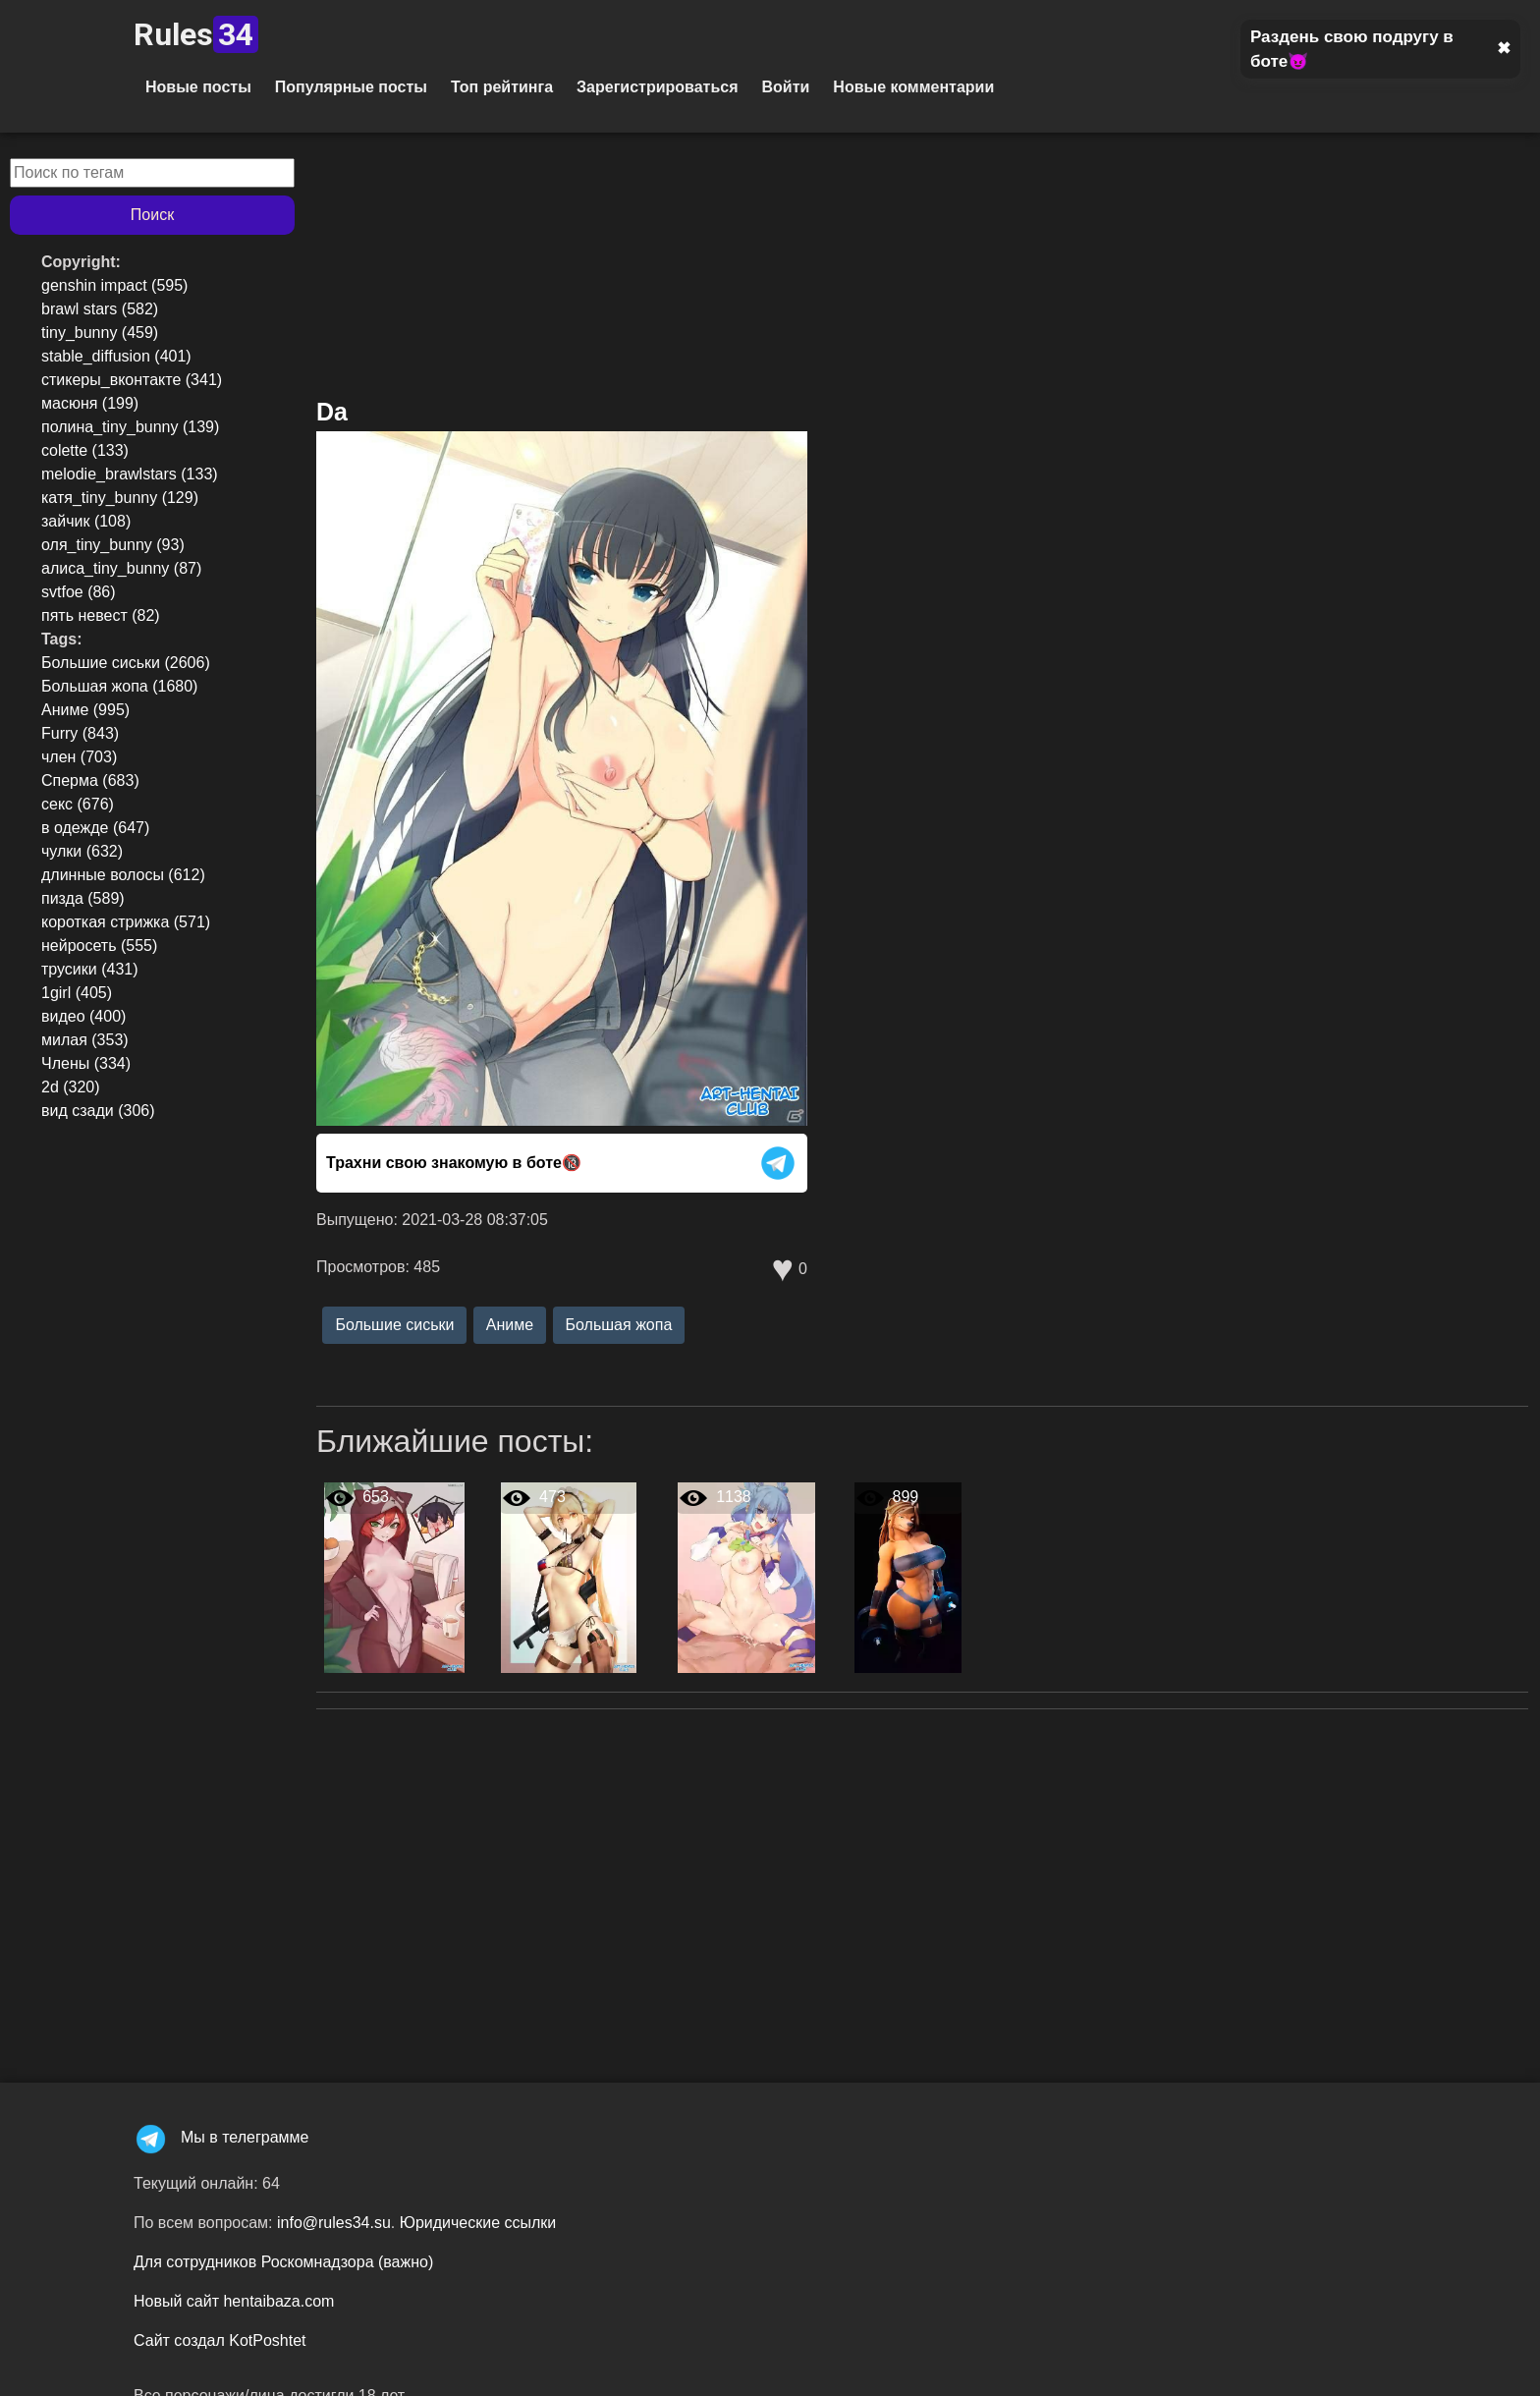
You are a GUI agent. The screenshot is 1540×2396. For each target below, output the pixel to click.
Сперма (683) (90, 780)
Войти (785, 87)
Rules (196, 34)
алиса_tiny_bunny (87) (121, 568)
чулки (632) (82, 851)
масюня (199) (89, 403)
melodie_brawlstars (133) (129, 474)
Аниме (509, 1324)
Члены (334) (86, 1063)
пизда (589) (83, 898)
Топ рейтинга (502, 87)
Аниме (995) (85, 709)
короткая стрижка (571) (125, 922)
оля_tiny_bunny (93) (113, 544)
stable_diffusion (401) (116, 356)
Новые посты (198, 87)
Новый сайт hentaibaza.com (234, 2301)
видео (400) (83, 1016)
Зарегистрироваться (657, 87)
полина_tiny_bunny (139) (130, 426)
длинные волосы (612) (123, 874)
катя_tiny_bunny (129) (119, 497)
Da (332, 411)
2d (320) (70, 1087)
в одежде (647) (95, 827)
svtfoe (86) (78, 592)
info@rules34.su (334, 2222)
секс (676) (77, 804)
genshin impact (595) (114, 285)
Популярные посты (351, 87)
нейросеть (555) (99, 945)
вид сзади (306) (98, 1110)
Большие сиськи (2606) (125, 662)
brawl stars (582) (99, 309)
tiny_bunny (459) (99, 332)
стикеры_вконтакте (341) (131, 379)
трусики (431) (89, 969)
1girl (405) (76, 992)
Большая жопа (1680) (119, 686)
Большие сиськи (394, 1324)
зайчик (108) (86, 521)
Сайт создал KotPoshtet (220, 2340)
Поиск (152, 214)
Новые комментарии (913, 87)
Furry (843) (80, 733)
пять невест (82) (100, 615)
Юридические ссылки (478, 2222)
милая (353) (85, 1039)
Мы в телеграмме (221, 2137)
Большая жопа (619, 1324)
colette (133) (85, 450)
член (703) (79, 757)
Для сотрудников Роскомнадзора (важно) (283, 2262)
